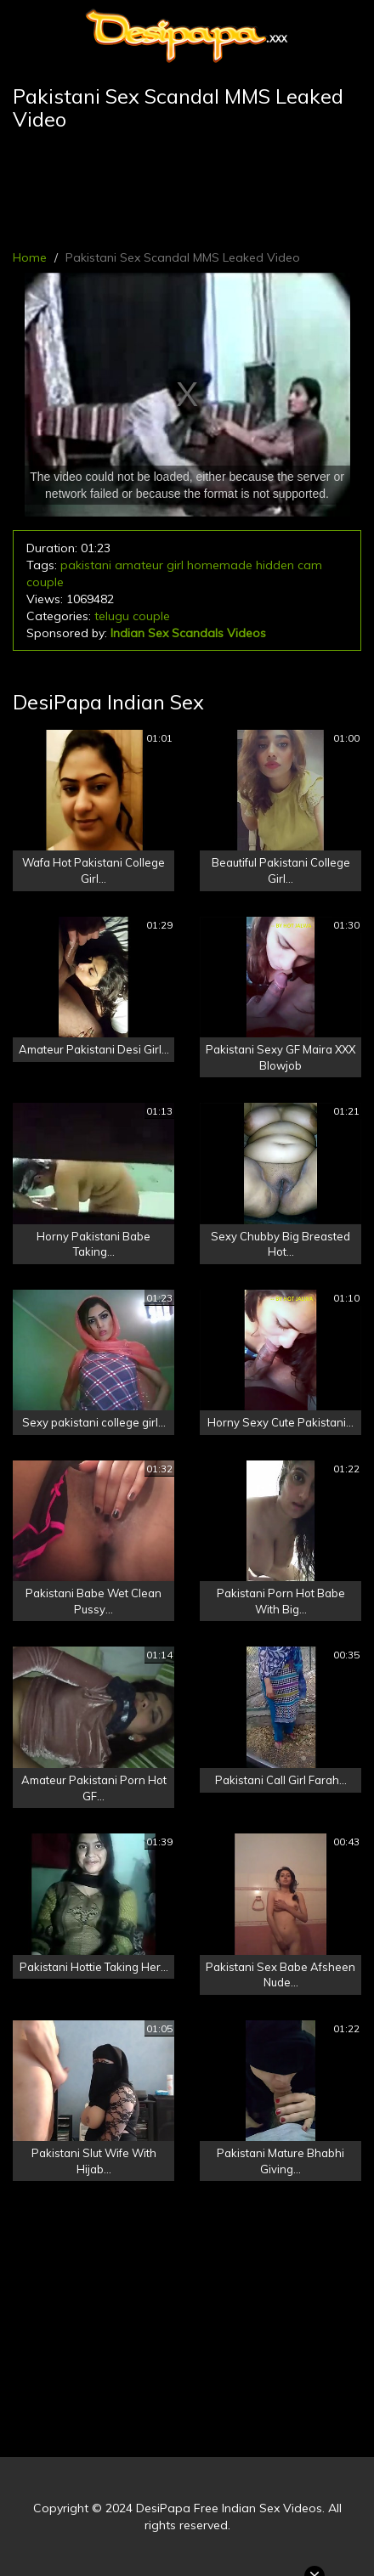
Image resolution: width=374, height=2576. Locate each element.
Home (30, 257)
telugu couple (132, 616)
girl (175, 565)
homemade (219, 565)
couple (45, 582)
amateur (139, 565)
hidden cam (289, 565)
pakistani (85, 565)
